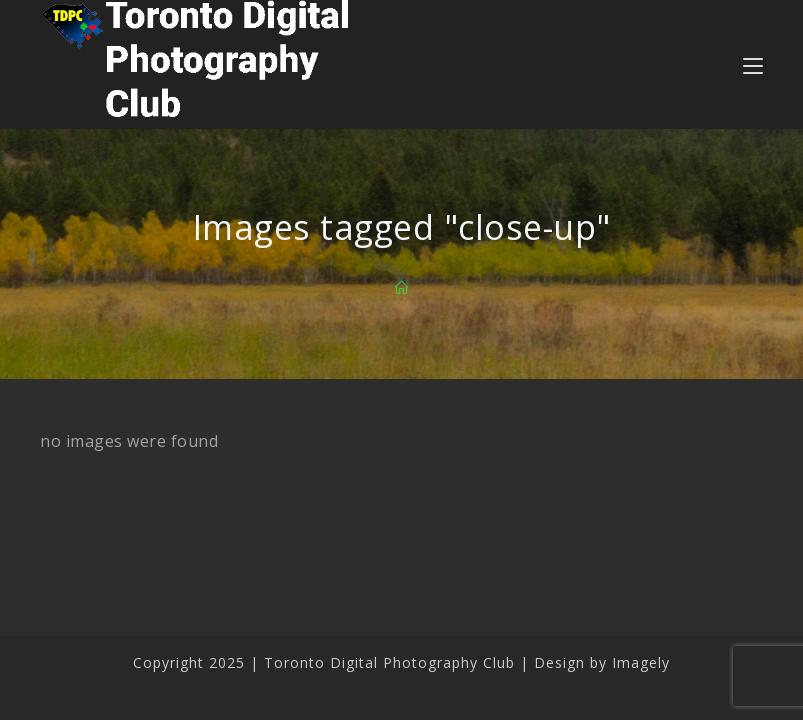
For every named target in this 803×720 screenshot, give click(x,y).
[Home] (402, 288)
